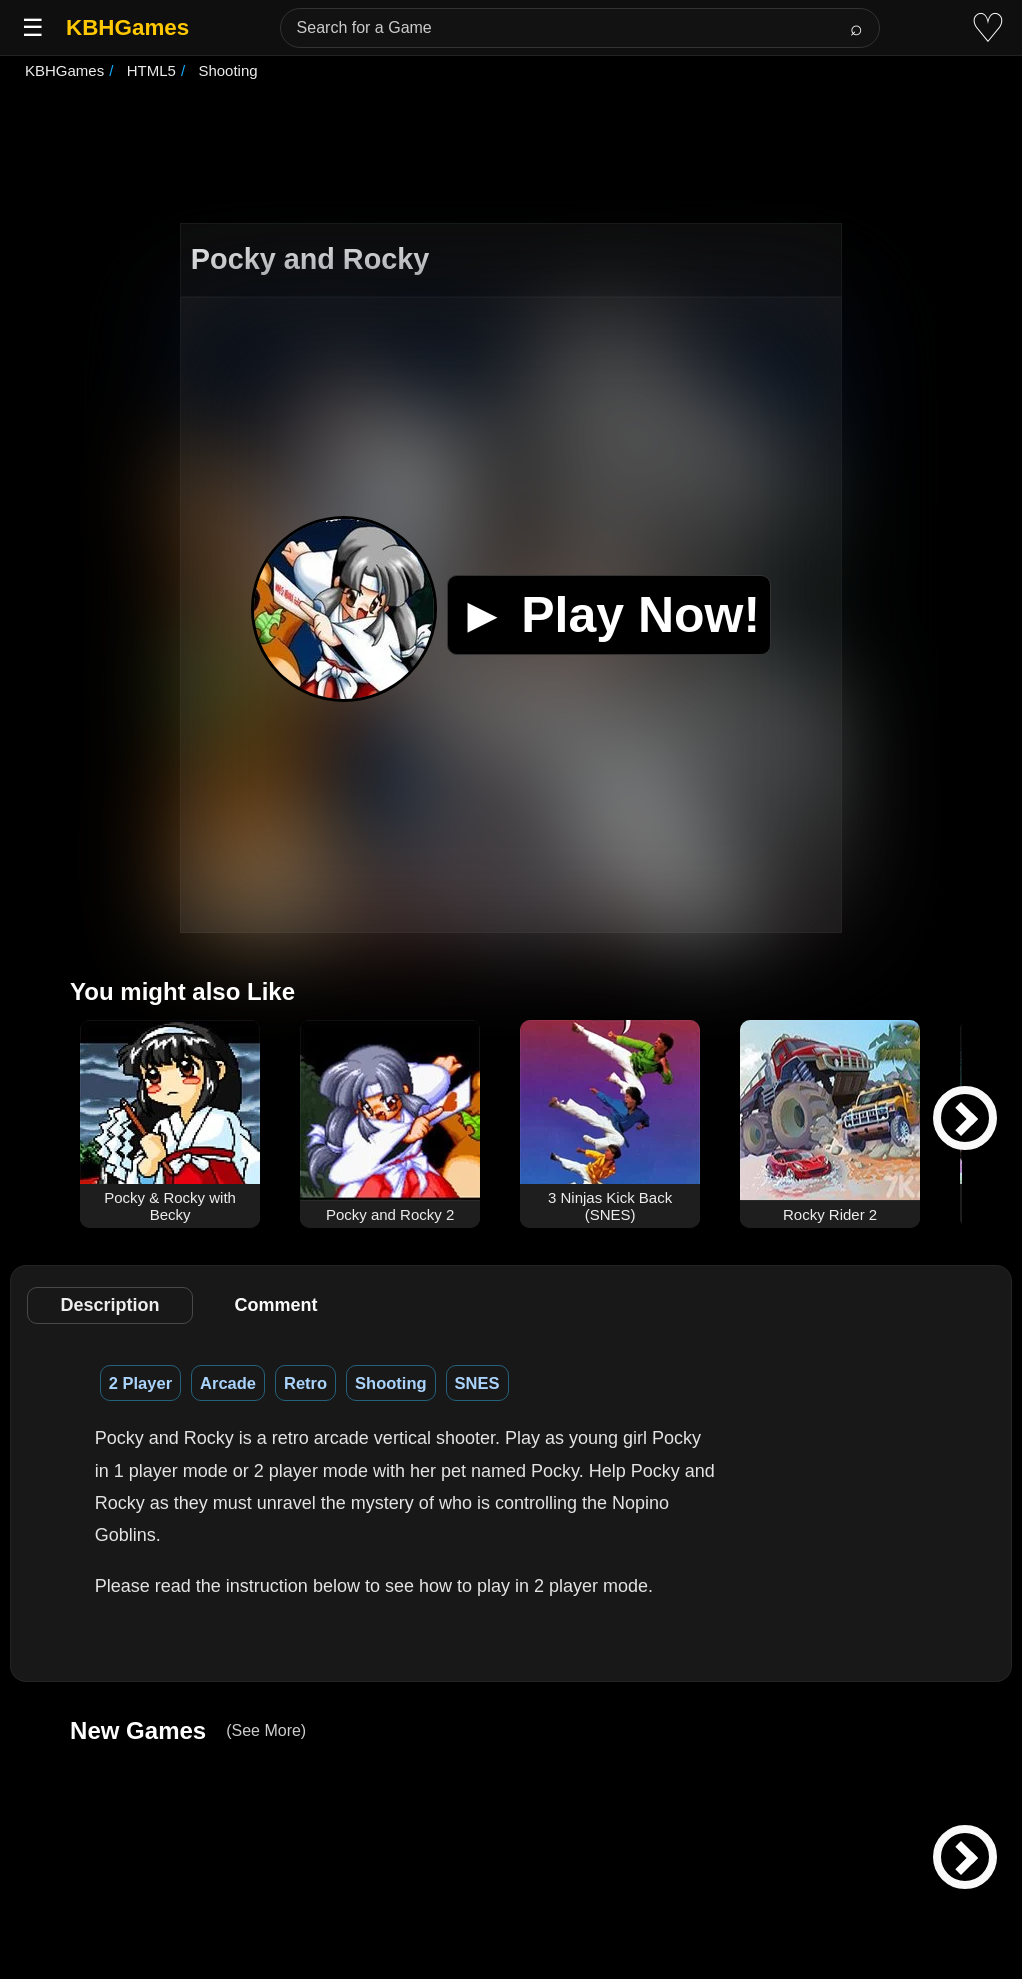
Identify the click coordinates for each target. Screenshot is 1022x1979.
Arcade (228, 1383)
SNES (477, 1383)
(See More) (266, 1730)
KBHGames (127, 27)
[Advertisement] (511, 154)
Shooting (390, 1383)
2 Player (140, 1383)
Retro (305, 1383)
